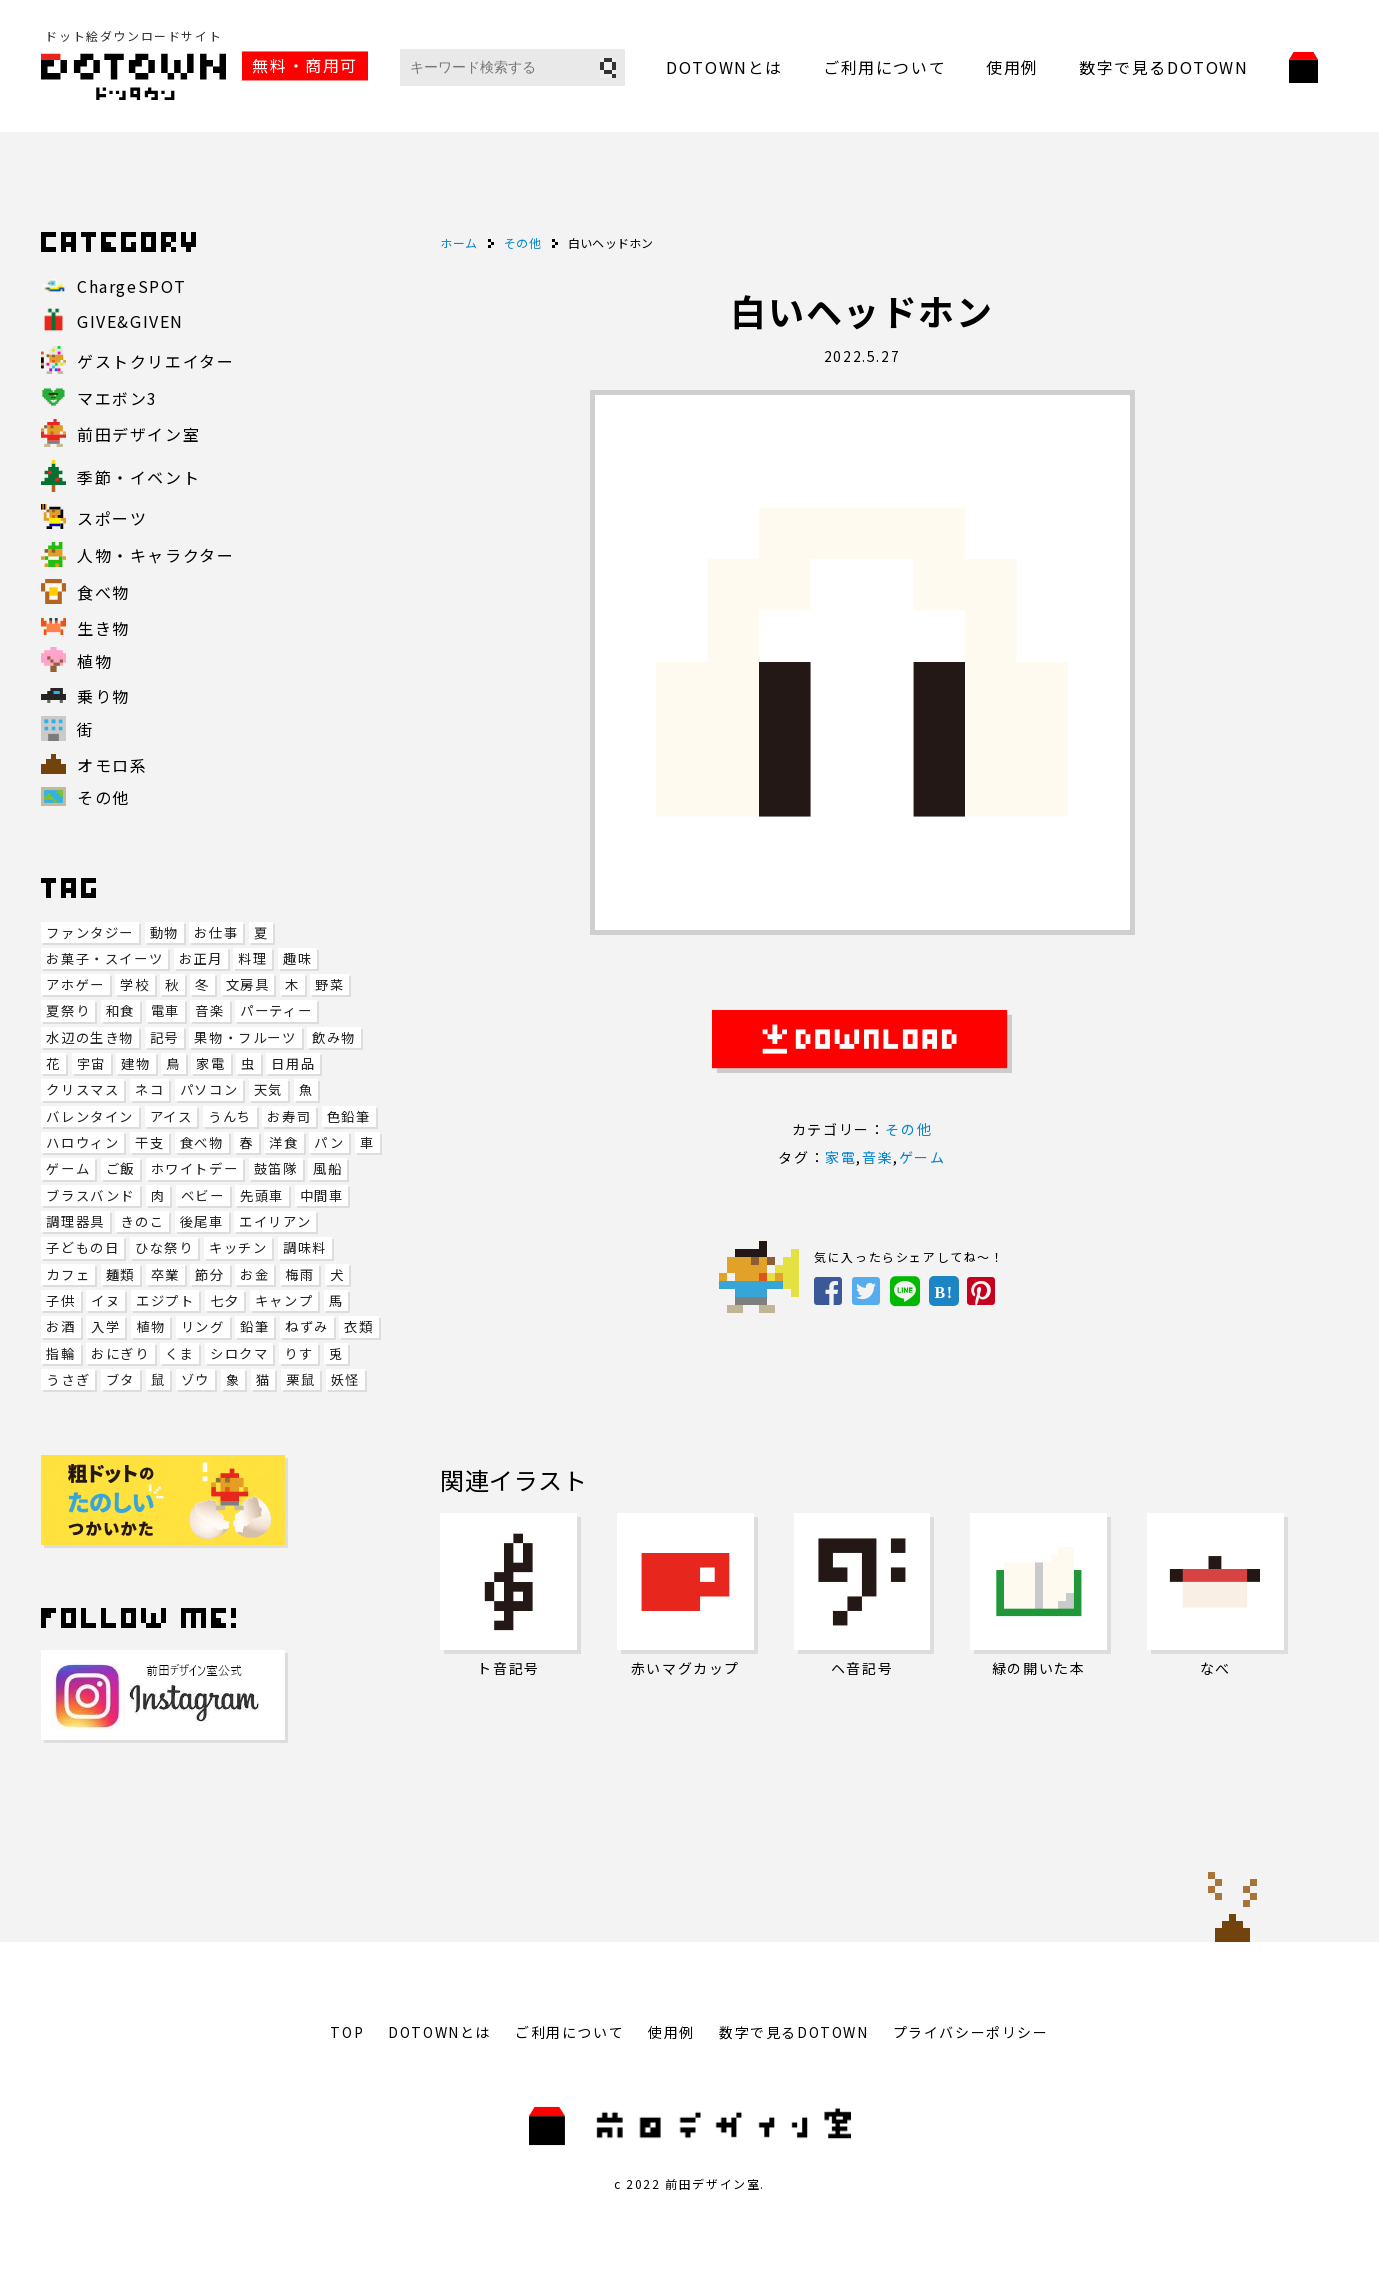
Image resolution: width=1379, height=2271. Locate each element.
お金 (254, 1274)
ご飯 (120, 1168)
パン (329, 1142)
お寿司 (289, 1116)
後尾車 (202, 1221)
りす (298, 1353)
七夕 (224, 1300)
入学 (105, 1326)
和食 (120, 1010)
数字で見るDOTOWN (1164, 67)
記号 (164, 1037)
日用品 (293, 1063)
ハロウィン (82, 1142)
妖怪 (345, 1379)
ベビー (203, 1195)
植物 (150, 1326)
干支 (149, 1142)
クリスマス (82, 1089)
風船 (327, 1168)
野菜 (329, 984)
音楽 (209, 1010)
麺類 (120, 1274)
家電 (210, 1063)
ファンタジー (90, 932)
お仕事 (216, 932)
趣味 (297, 958)
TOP (347, 2032)
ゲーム (68, 1168)
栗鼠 (300, 1379)
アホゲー (75, 984)
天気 (268, 1089)
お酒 (60, 1326)
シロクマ (239, 1353)
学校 (134, 984)
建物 (135, 1063)
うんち (230, 1116)
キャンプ (284, 1300)
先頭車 (262, 1195)
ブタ (120, 1379)
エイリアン (275, 1221)
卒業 (165, 1274)
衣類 (358, 1326)
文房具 (248, 984)
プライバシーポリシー (971, 2032)
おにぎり (120, 1353)
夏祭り (68, 1010)
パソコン (209, 1089)
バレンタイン (90, 1116)
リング (203, 1326)
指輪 (60, 1353)
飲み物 (334, 1037)
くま (179, 1353)
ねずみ (307, 1326)
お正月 (201, 958)
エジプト (165, 1300)
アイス (171, 1116)
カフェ (68, 1274)
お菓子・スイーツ (104, 958)
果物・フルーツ (245, 1037)
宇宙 (91, 1063)
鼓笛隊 (276, 1168)
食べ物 (202, 1142)
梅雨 (299, 1274)
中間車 (322, 1195)
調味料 (305, 1247)
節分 (209, 1274)
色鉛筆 (349, 1116)
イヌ (105, 1300)
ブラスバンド (90, 1195)
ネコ (149, 1089)
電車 (165, 1010)
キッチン (238, 1247)
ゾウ (195, 1379)
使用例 (1012, 67)
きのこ (142, 1221)
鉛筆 (254, 1326)
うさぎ (68, 1379)
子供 (60, 1300)
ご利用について (884, 67)
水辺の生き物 (90, 1037)
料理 (252, 958)
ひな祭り (164, 1247)
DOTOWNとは (724, 67)
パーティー (276, 1010)
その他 (908, 1129)
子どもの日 (82, 1247)
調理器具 (75, 1221)
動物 (164, 932)
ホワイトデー (195, 1168)
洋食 (283, 1142)
